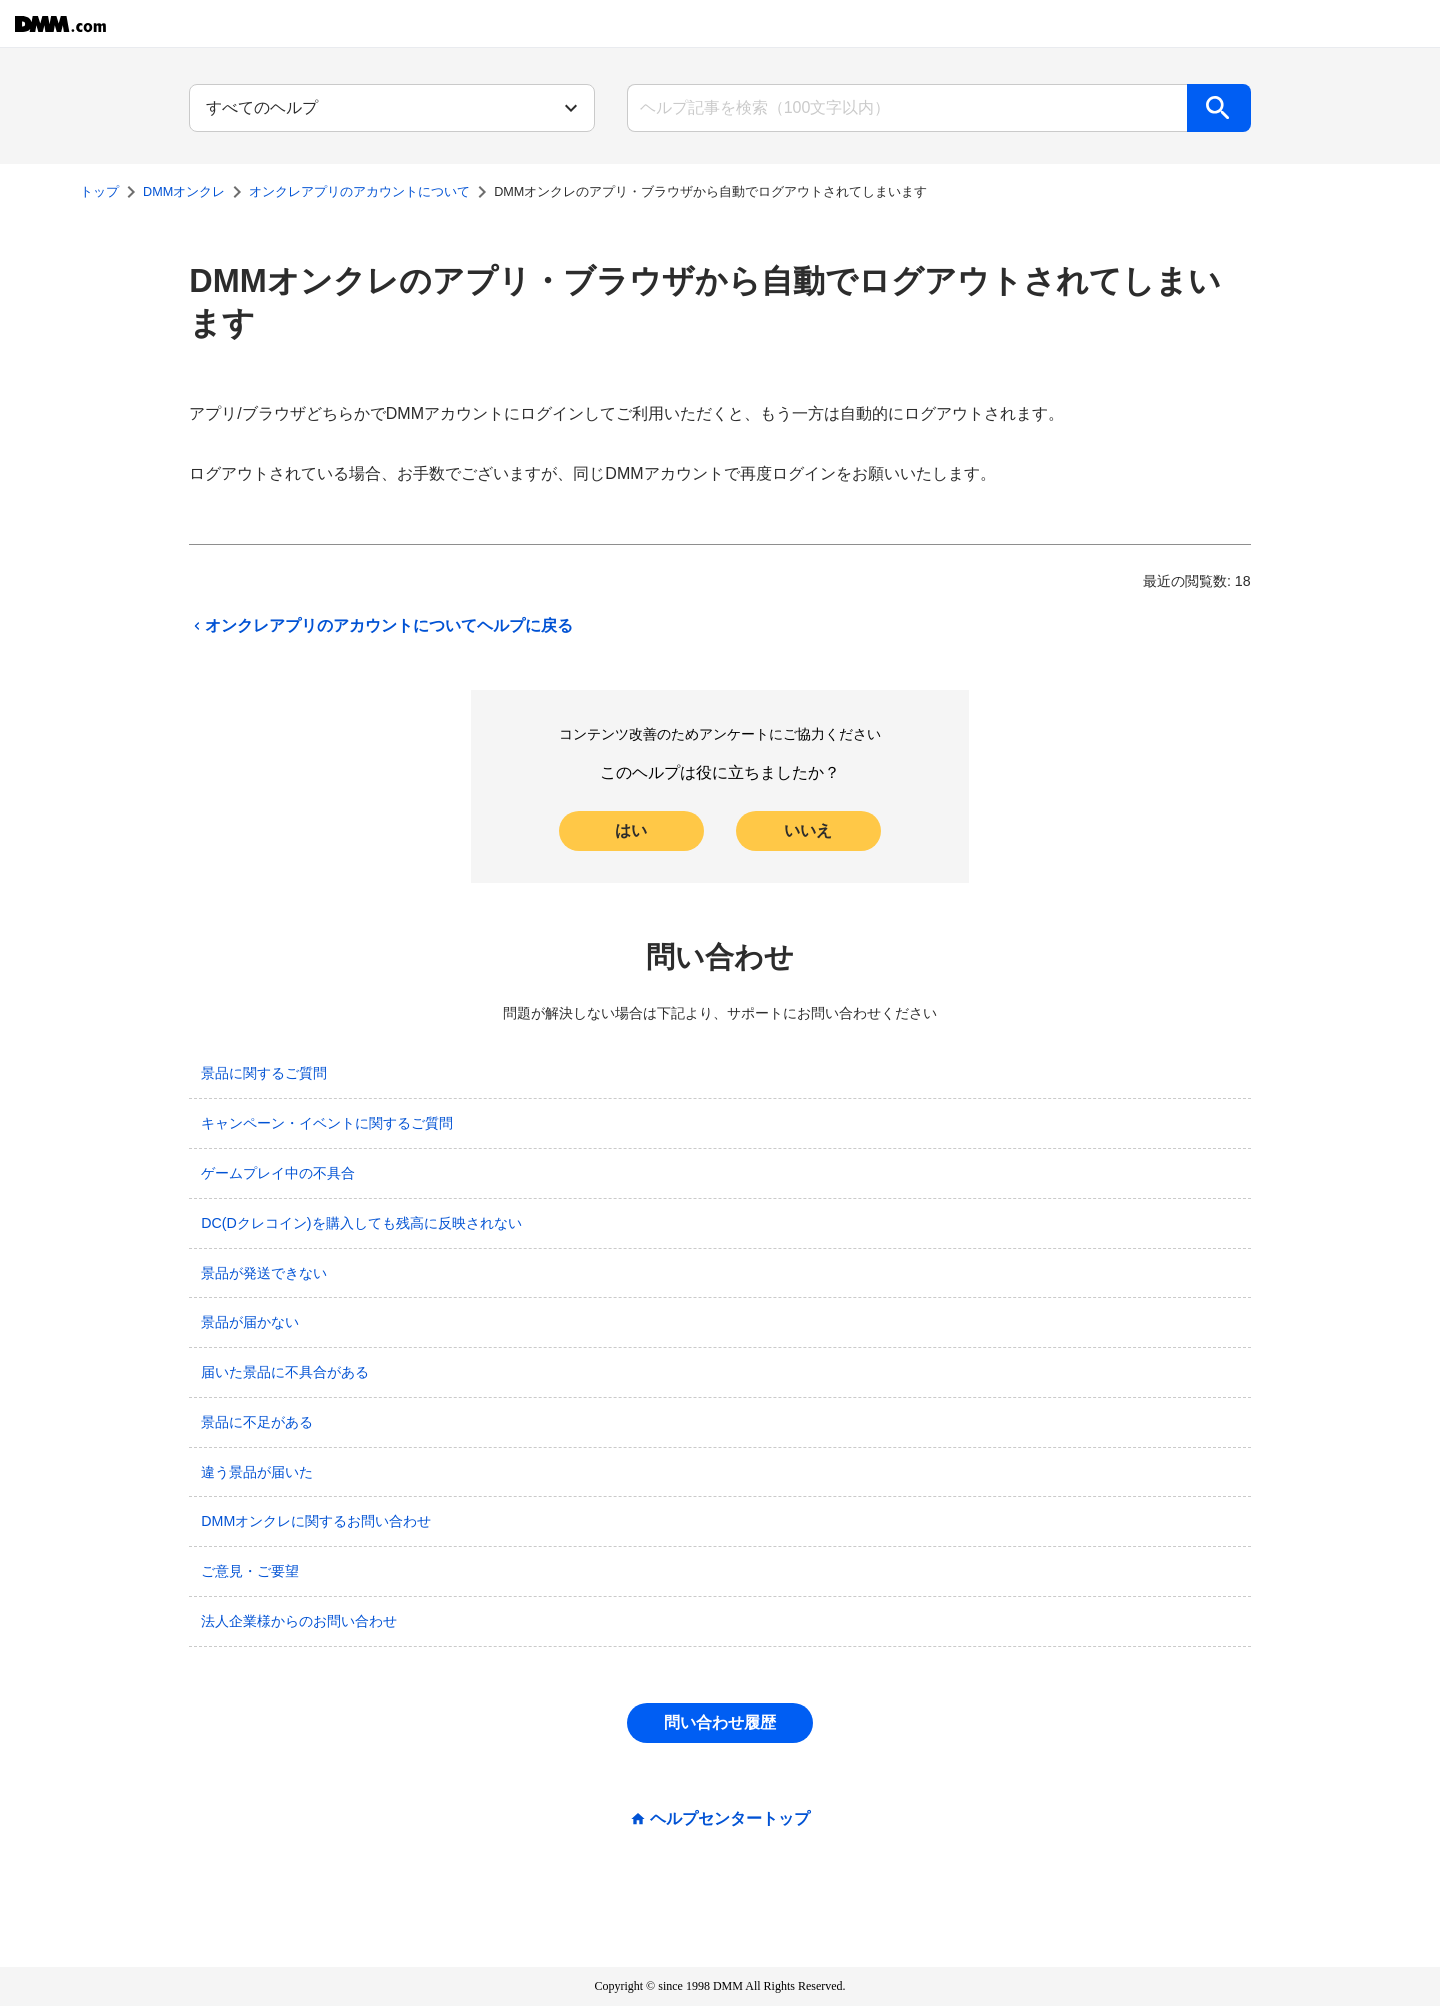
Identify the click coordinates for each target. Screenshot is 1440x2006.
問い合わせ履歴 (720, 1722)
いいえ (808, 830)
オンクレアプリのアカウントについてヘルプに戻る (381, 626)
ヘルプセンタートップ (730, 1819)
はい (631, 830)
